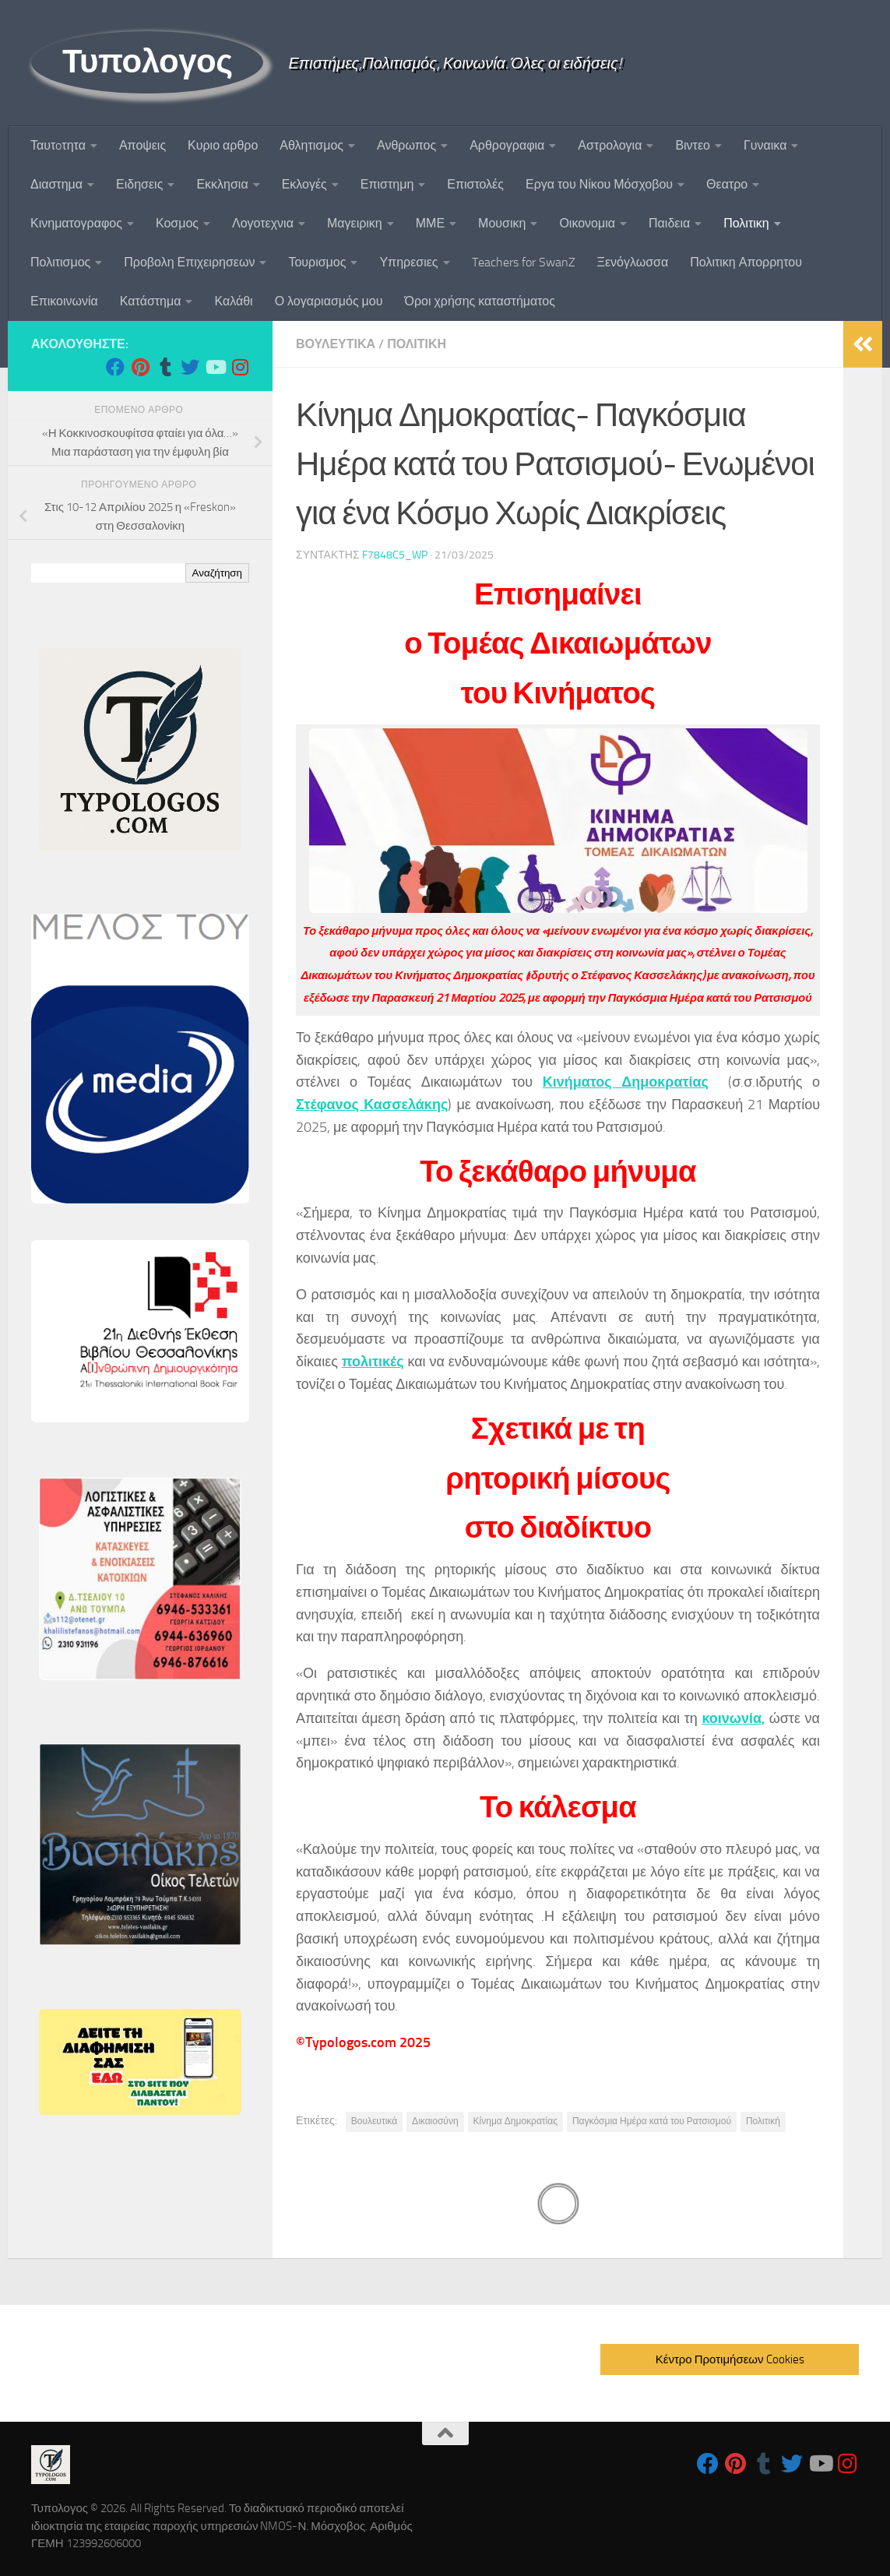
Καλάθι (233, 301)
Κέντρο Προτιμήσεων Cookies (730, 2359)
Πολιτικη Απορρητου (746, 262)
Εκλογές (304, 184)
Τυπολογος (147, 61)
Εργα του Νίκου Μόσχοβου (599, 184)
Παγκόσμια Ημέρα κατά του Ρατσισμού (651, 2121)
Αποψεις (142, 145)
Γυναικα (765, 145)
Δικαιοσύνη (435, 2121)
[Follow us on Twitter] (190, 367)
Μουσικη (502, 223)
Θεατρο (727, 184)
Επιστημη (387, 184)
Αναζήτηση (217, 573)
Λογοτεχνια (263, 223)
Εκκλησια (222, 184)
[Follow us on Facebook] (115, 367)
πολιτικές (373, 1361)
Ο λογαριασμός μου (329, 301)
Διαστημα (56, 184)
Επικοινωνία (64, 301)
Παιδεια (669, 223)
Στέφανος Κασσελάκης (372, 1104)
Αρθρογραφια (507, 145)
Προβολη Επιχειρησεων (189, 262)
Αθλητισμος (311, 145)
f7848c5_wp (394, 555)
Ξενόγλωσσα (633, 262)
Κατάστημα (150, 301)
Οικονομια (587, 223)
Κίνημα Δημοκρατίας (515, 2121)
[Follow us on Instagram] (239, 367)
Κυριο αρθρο (223, 145)
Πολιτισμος (60, 262)
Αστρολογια (610, 145)
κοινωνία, (733, 1718)
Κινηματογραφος (76, 223)
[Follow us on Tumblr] (165, 367)
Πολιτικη (746, 223)
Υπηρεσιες (408, 262)
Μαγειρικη (354, 223)
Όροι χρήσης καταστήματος (479, 301)
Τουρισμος (317, 262)
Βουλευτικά (374, 2121)
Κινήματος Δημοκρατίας (626, 1082)
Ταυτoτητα (58, 145)
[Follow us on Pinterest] (140, 367)
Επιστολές (475, 184)
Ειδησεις (139, 184)
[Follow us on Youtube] (215, 367)
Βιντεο (692, 145)
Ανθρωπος (406, 145)
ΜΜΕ (430, 223)
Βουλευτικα (335, 344)
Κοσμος (177, 223)
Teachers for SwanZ (523, 262)
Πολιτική (763, 2121)
